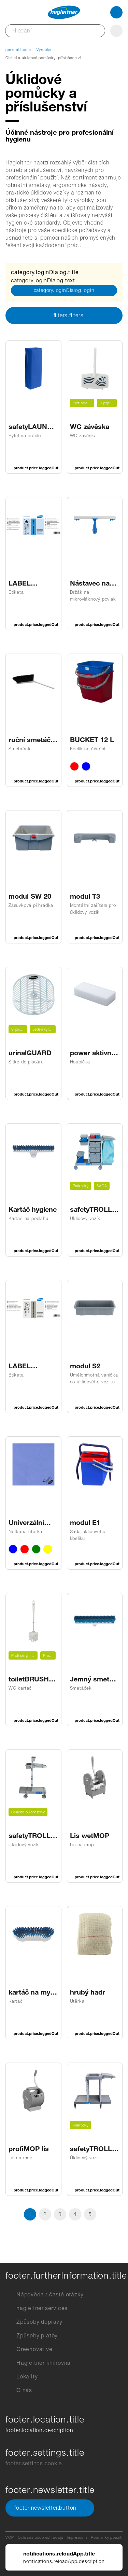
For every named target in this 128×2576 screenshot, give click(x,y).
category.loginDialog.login (64, 290)
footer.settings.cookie (33, 2463)
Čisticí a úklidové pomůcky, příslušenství (43, 57)
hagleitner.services (36, 2308)
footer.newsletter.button (49, 2508)
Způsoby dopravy (33, 2322)
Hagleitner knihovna (38, 2363)
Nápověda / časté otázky (44, 2295)
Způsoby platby (31, 2336)
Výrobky (44, 49)
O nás (18, 2390)
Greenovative (29, 2349)
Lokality (21, 2377)
